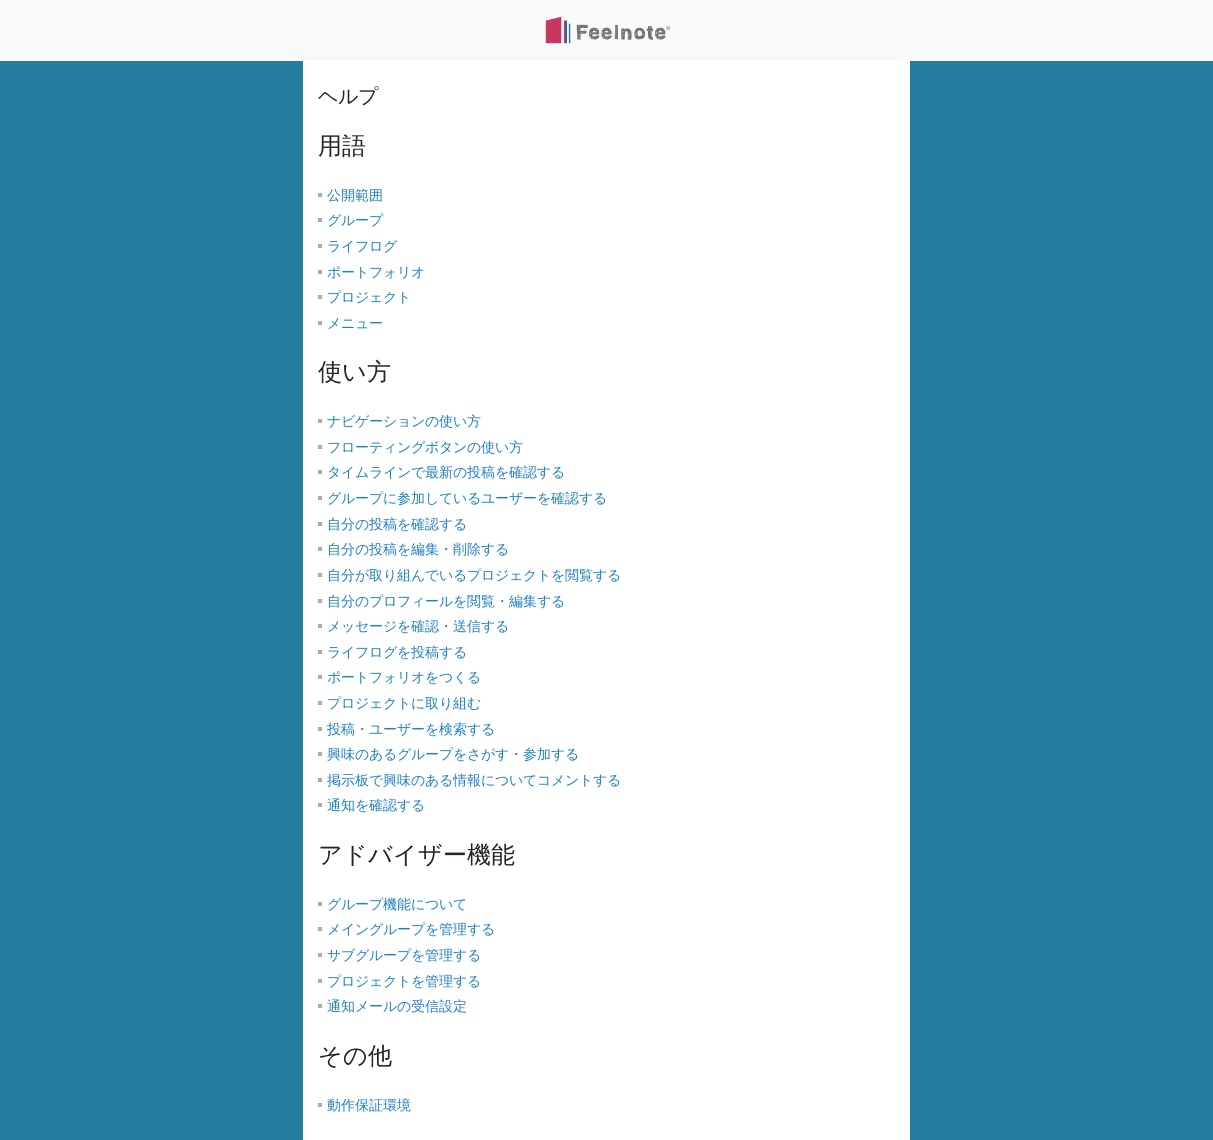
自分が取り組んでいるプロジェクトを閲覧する (474, 575)
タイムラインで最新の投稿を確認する (446, 472)
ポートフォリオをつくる (404, 677)
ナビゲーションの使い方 (404, 421)
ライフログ (362, 246)
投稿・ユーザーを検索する (411, 729)
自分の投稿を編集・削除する (418, 549)
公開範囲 (355, 195)
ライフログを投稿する (397, 652)
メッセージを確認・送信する (418, 626)
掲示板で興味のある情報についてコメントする (474, 780)
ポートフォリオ (376, 272)
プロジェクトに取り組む (404, 703)
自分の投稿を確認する (397, 524)
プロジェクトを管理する (404, 981)
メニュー (355, 323)
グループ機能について (397, 904)
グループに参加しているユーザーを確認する (467, 498)
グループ (355, 220)
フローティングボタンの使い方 (425, 447)
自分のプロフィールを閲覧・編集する (446, 601)
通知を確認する (376, 805)
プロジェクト (369, 297)
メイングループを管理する (411, 929)
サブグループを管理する (404, 955)
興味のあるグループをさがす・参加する (453, 754)
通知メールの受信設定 (397, 1006)
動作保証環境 (369, 1105)
